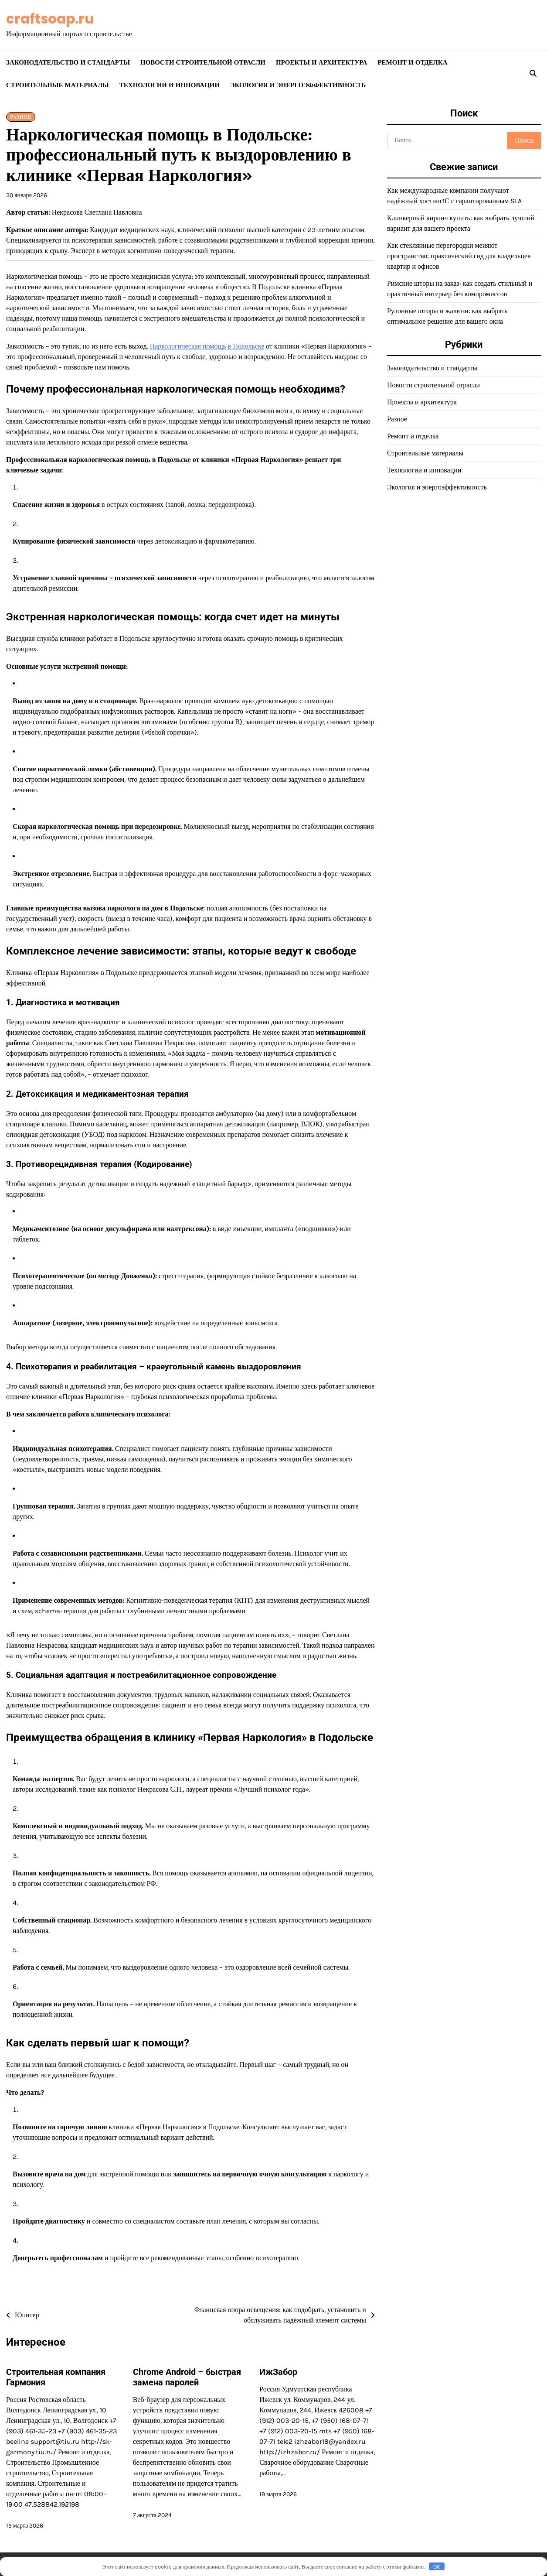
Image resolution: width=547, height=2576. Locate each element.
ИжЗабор (278, 2372)
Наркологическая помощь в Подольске (207, 346)
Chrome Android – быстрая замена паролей (187, 2377)
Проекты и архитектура (321, 62)
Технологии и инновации (169, 85)
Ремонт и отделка (412, 62)
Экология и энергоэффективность (298, 85)
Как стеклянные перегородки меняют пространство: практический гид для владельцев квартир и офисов (459, 255)
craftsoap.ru (50, 18)
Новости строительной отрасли (202, 62)
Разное (20, 117)
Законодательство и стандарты (68, 62)
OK (436, 2566)
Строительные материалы (57, 85)
